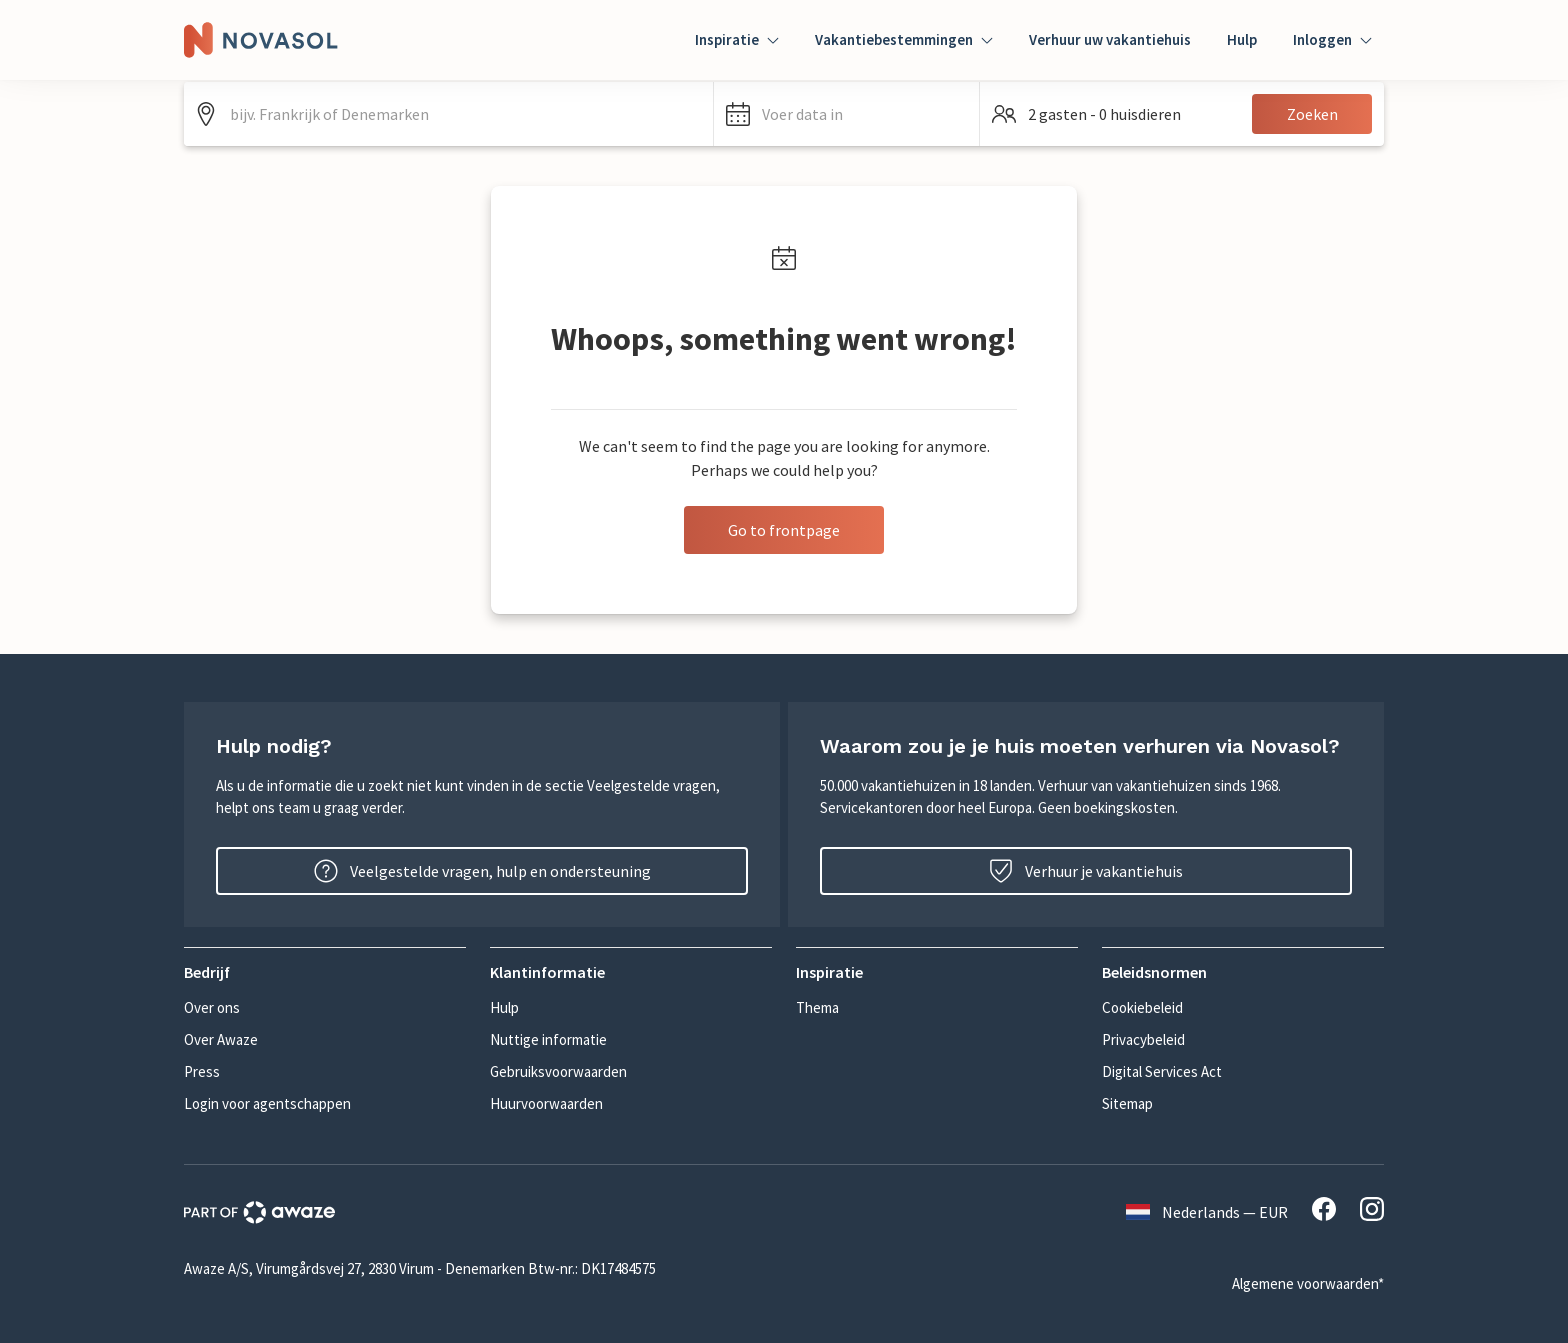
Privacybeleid (1143, 1039)
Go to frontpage (784, 530)
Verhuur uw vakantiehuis (1110, 39)
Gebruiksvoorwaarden (558, 1071)
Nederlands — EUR (1207, 1212)
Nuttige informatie (548, 1039)
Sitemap (1127, 1103)
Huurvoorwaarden (546, 1103)
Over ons (212, 1007)
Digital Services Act (1162, 1071)
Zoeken (1312, 114)
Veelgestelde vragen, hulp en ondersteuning (482, 871)
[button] (846, 114)
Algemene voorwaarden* (1308, 1283)
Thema (817, 1007)
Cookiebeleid (1142, 1007)
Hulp (1242, 39)
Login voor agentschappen (267, 1103)
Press (202, 1071)
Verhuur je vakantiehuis (1086, 871)
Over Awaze (221, 1039)
